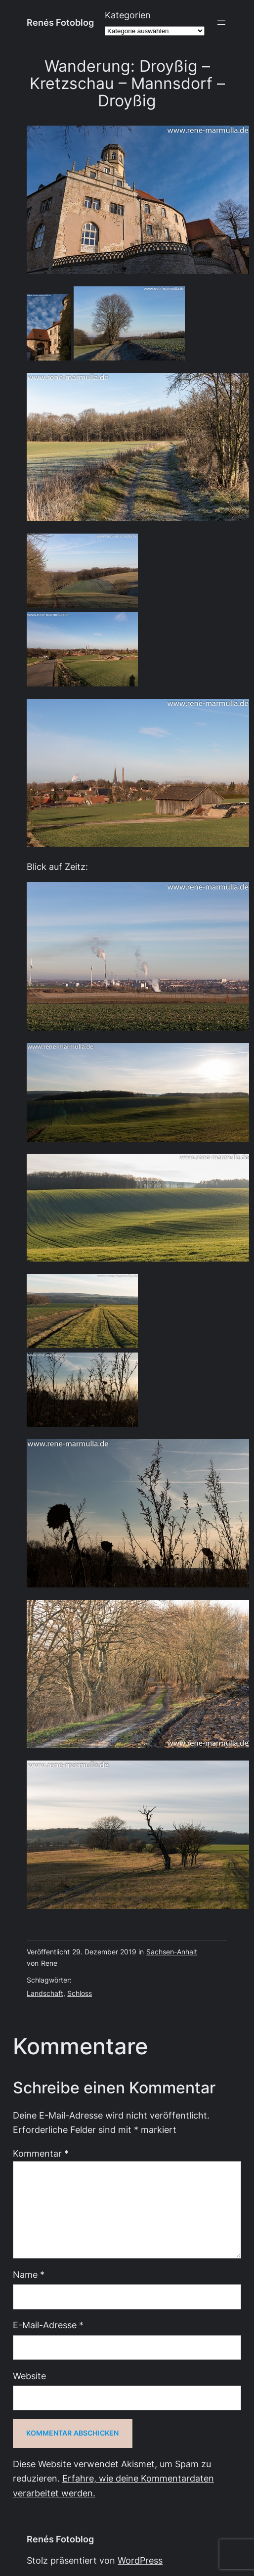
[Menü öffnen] (221, 23)
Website (29, 2376)
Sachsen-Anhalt (171, 1952)
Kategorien (128, 15)
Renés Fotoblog (60, 22)
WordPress (140, 2560)
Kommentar (41, 2153)
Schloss (79, 1993)
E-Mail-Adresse (48, 2325)
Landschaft (45, 1993)
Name (28, 2274)
